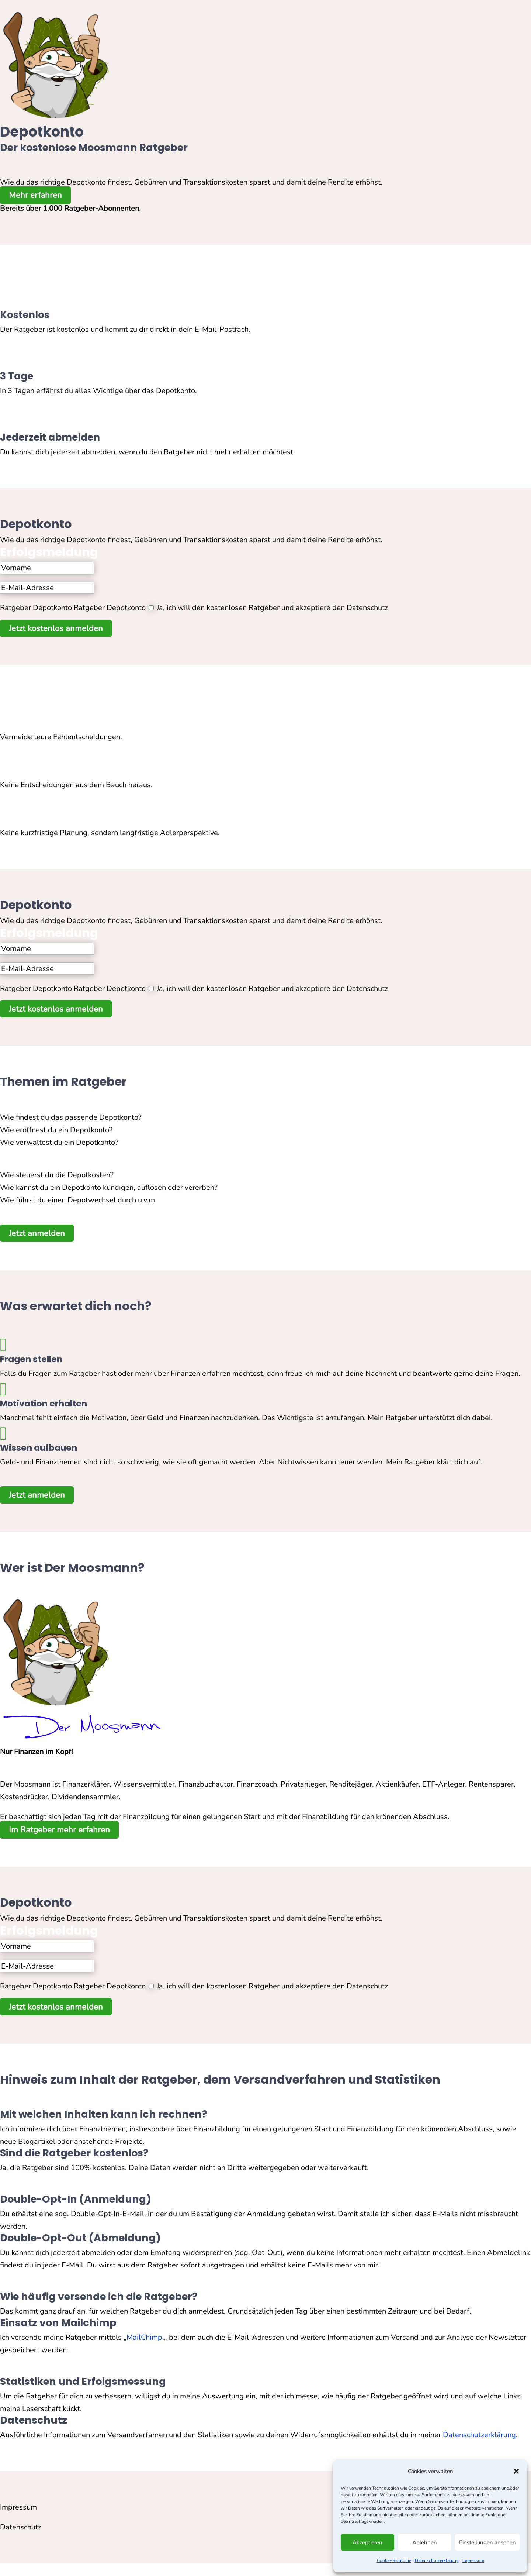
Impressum (473, 2560)
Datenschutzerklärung (437, 2560)
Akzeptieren (367, 2542)
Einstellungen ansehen (487, 2542)
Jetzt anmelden (37, 1233)
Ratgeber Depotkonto (36, 608)
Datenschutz (20, 2527)
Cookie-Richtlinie (394, 2560)
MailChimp (144, 2337)
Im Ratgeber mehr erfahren (59, 1829)
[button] (516, 2471)
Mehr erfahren (35, 195)
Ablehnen (424, 2542)
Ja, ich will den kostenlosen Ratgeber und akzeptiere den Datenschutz (272, 608)
